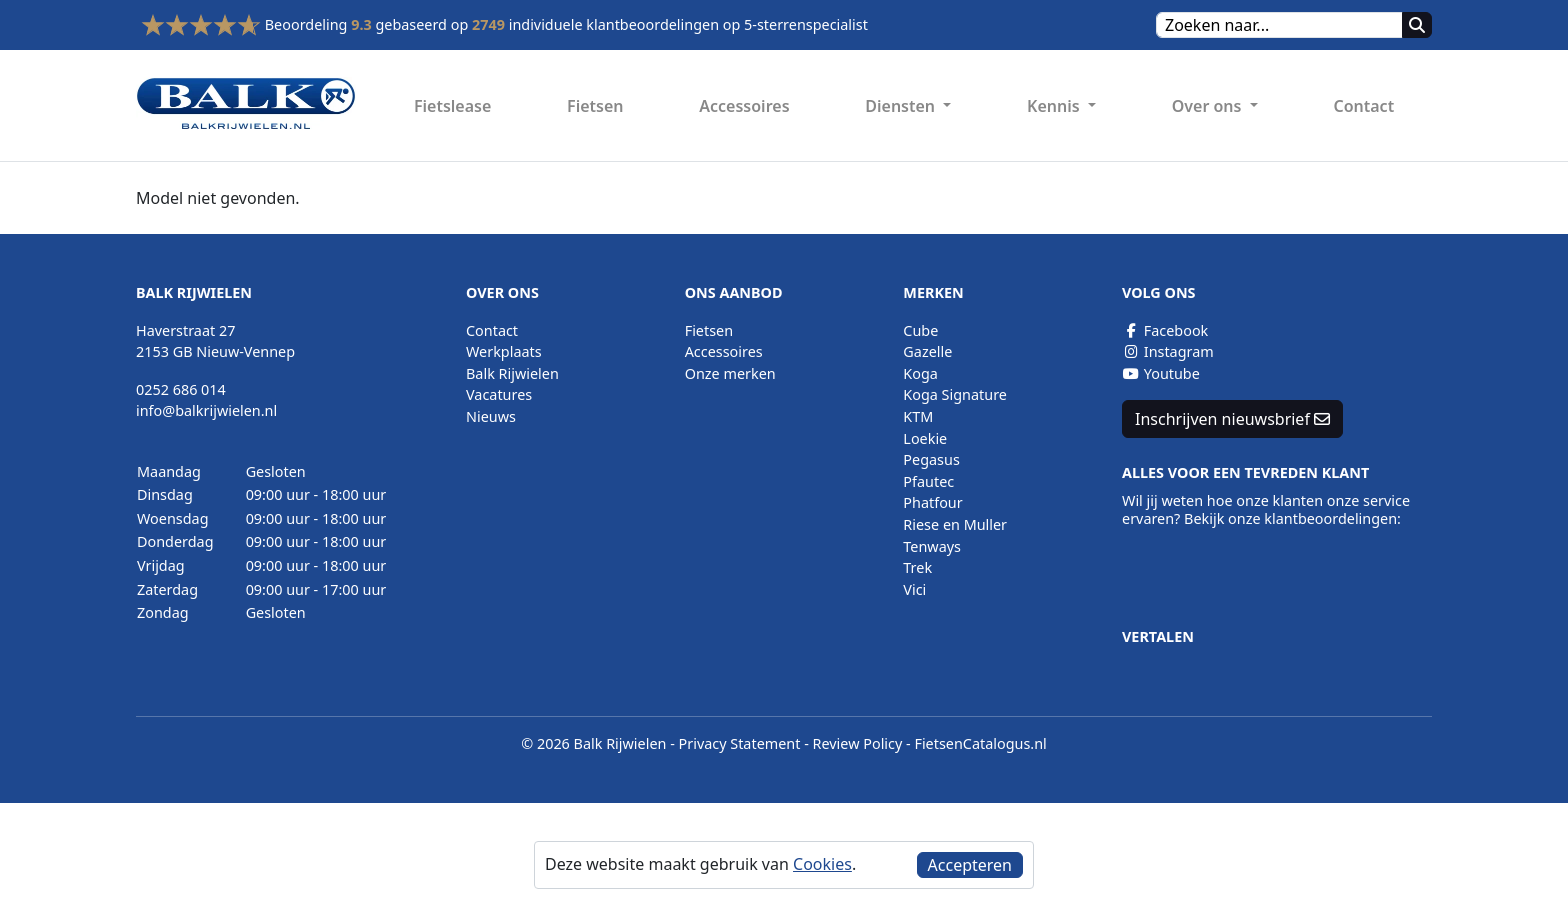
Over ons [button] (1209, 106)
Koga (920, 373)
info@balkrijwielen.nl (206, 410)
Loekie (925, 438)
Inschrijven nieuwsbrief (1232, 419)
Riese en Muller (955, 524)
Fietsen (595, 106)
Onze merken (730, 373)
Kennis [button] (1055, 106)
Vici (914, 589)
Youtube (1161, 373)
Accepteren (970, 865)
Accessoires (744, 106)
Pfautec (928, 481)
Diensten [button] (902, 106)
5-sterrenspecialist (806, 24)
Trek (917, 567)
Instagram (1168, 351)
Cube (920, 330)
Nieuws (491, 416)
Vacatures (499, 394)
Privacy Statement (740, 743)
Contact (1363, 106)
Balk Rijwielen (512, 373)
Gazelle (927, 351)
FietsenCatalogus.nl (980, 743)
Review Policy (858, 743)
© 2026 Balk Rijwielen (593, 743)
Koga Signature (955, 394)
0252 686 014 (181, 389)
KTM (918, 416)
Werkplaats (504, 351)
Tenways (932, 546)
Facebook (1165, 330)
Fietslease (452, 106)
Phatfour (932, 502)
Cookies (822, 864)
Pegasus (931, 459)
